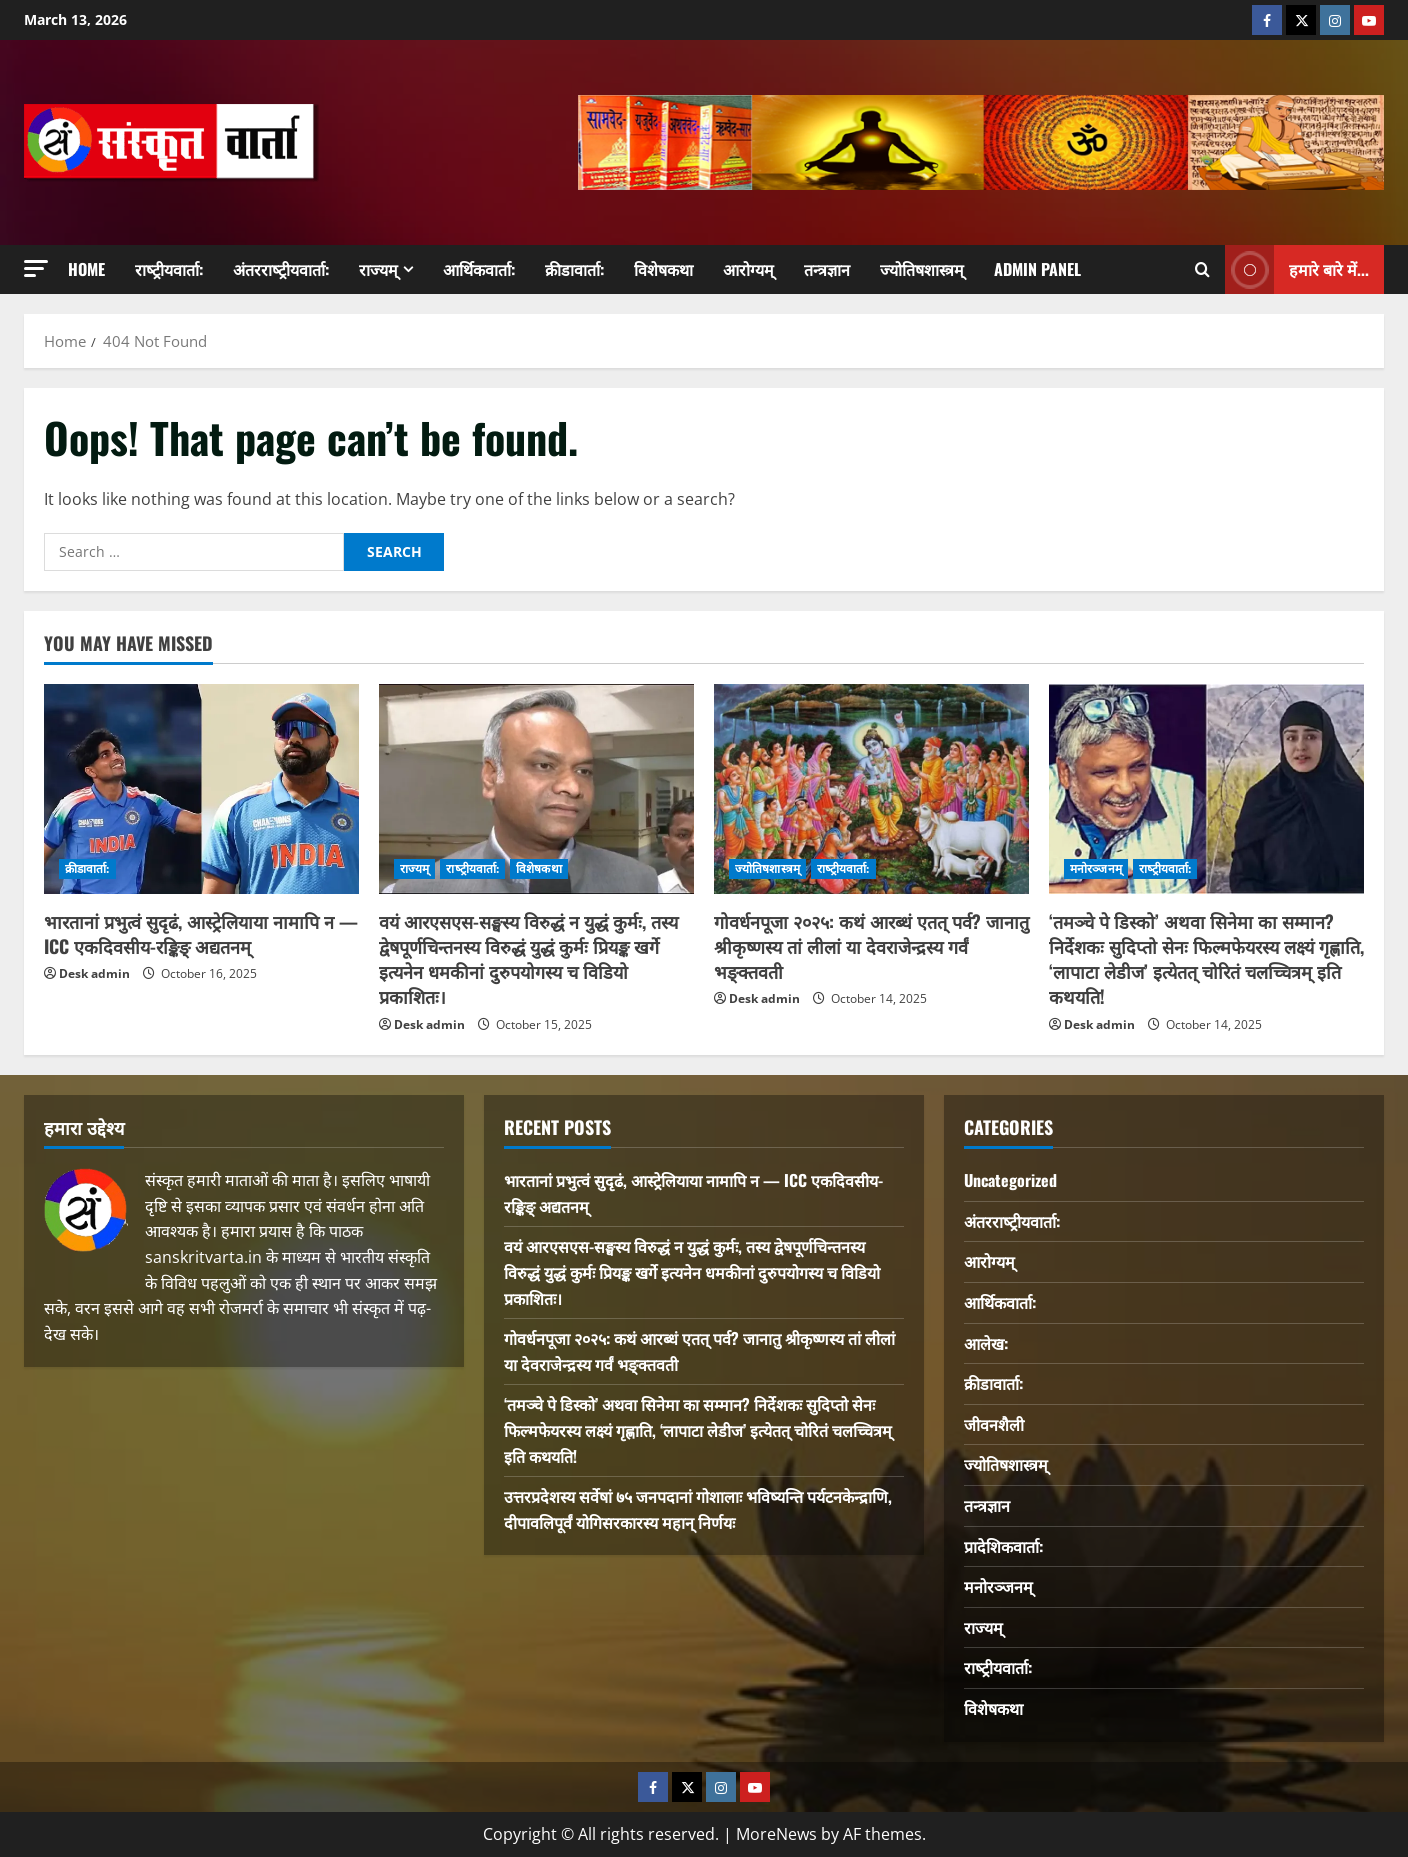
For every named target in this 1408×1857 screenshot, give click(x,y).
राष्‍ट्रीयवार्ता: (169, 269)
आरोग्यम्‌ (748, 269)
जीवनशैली (994, 1424)
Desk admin (94, 973)
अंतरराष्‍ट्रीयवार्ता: (281, 269)
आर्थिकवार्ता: (479, 269)
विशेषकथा (663, 269)
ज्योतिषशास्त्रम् (922, 269)
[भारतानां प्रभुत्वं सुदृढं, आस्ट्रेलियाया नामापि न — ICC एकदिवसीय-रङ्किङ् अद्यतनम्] (201, 789)
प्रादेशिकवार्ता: (1003, 1546)
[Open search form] (1202, 270)
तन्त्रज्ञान (827, 269)
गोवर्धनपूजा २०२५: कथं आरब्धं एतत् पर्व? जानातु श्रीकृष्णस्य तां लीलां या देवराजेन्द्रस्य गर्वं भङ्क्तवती (871, 946)
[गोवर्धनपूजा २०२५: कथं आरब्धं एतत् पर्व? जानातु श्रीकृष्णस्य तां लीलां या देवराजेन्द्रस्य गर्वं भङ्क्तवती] (871, 789)
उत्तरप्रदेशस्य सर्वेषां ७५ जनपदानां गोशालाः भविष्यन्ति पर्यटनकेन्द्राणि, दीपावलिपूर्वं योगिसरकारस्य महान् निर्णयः (698, 1509)
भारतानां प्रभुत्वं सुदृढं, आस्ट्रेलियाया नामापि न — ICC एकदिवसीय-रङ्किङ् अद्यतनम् (201, 933)
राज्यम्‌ (378, 269)
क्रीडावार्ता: (574, 269)
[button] (36, 268)
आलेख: (986, 1343)
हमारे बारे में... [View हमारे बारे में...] (1297, 269)
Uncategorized (1010, 1180)
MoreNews (776, 1834)
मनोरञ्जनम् (1096, 868)
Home (86, 269)
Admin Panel (1037, 269)
